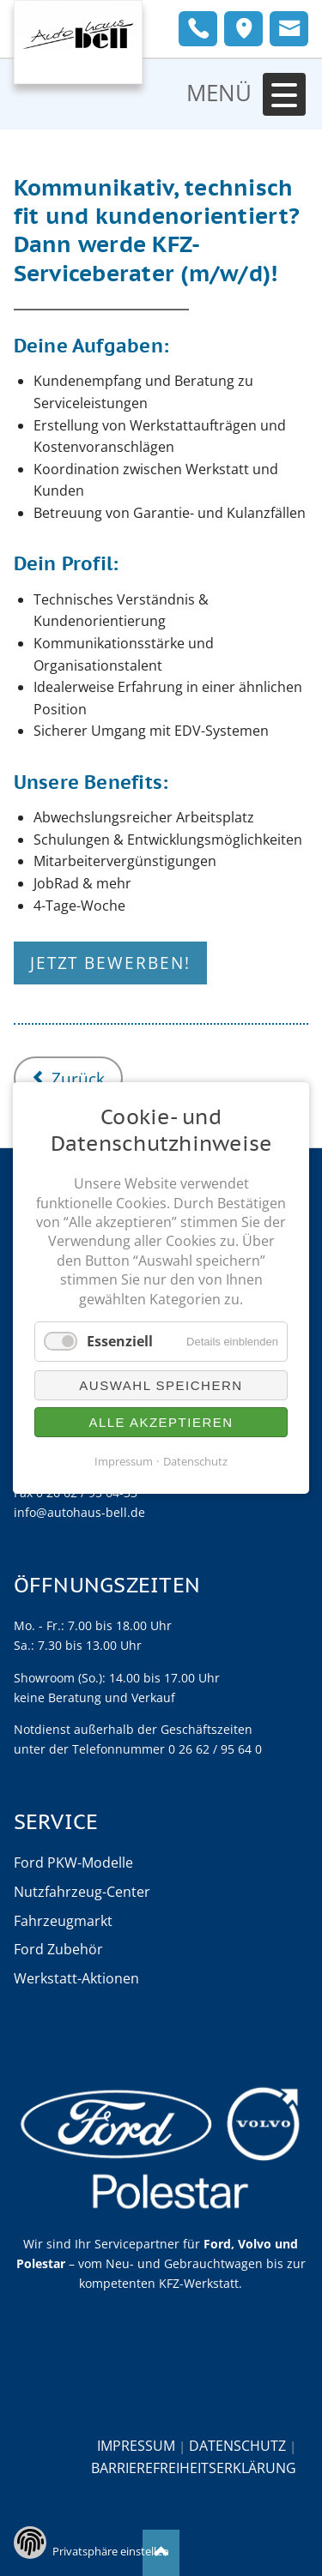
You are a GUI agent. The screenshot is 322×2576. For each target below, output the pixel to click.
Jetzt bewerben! (110, 962)
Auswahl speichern (160, 1385)
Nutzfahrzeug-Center (82, 1891)
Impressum (136, 2445)
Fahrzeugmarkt (63, 1920)
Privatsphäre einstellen (110, 2551)
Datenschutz (237, 2445)
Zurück (78, 1078)
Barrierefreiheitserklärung (193, 2467)
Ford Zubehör (58, 1949)
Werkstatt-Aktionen (76, 1978)
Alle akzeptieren (160, 1422)
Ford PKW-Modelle (73, 1862)
